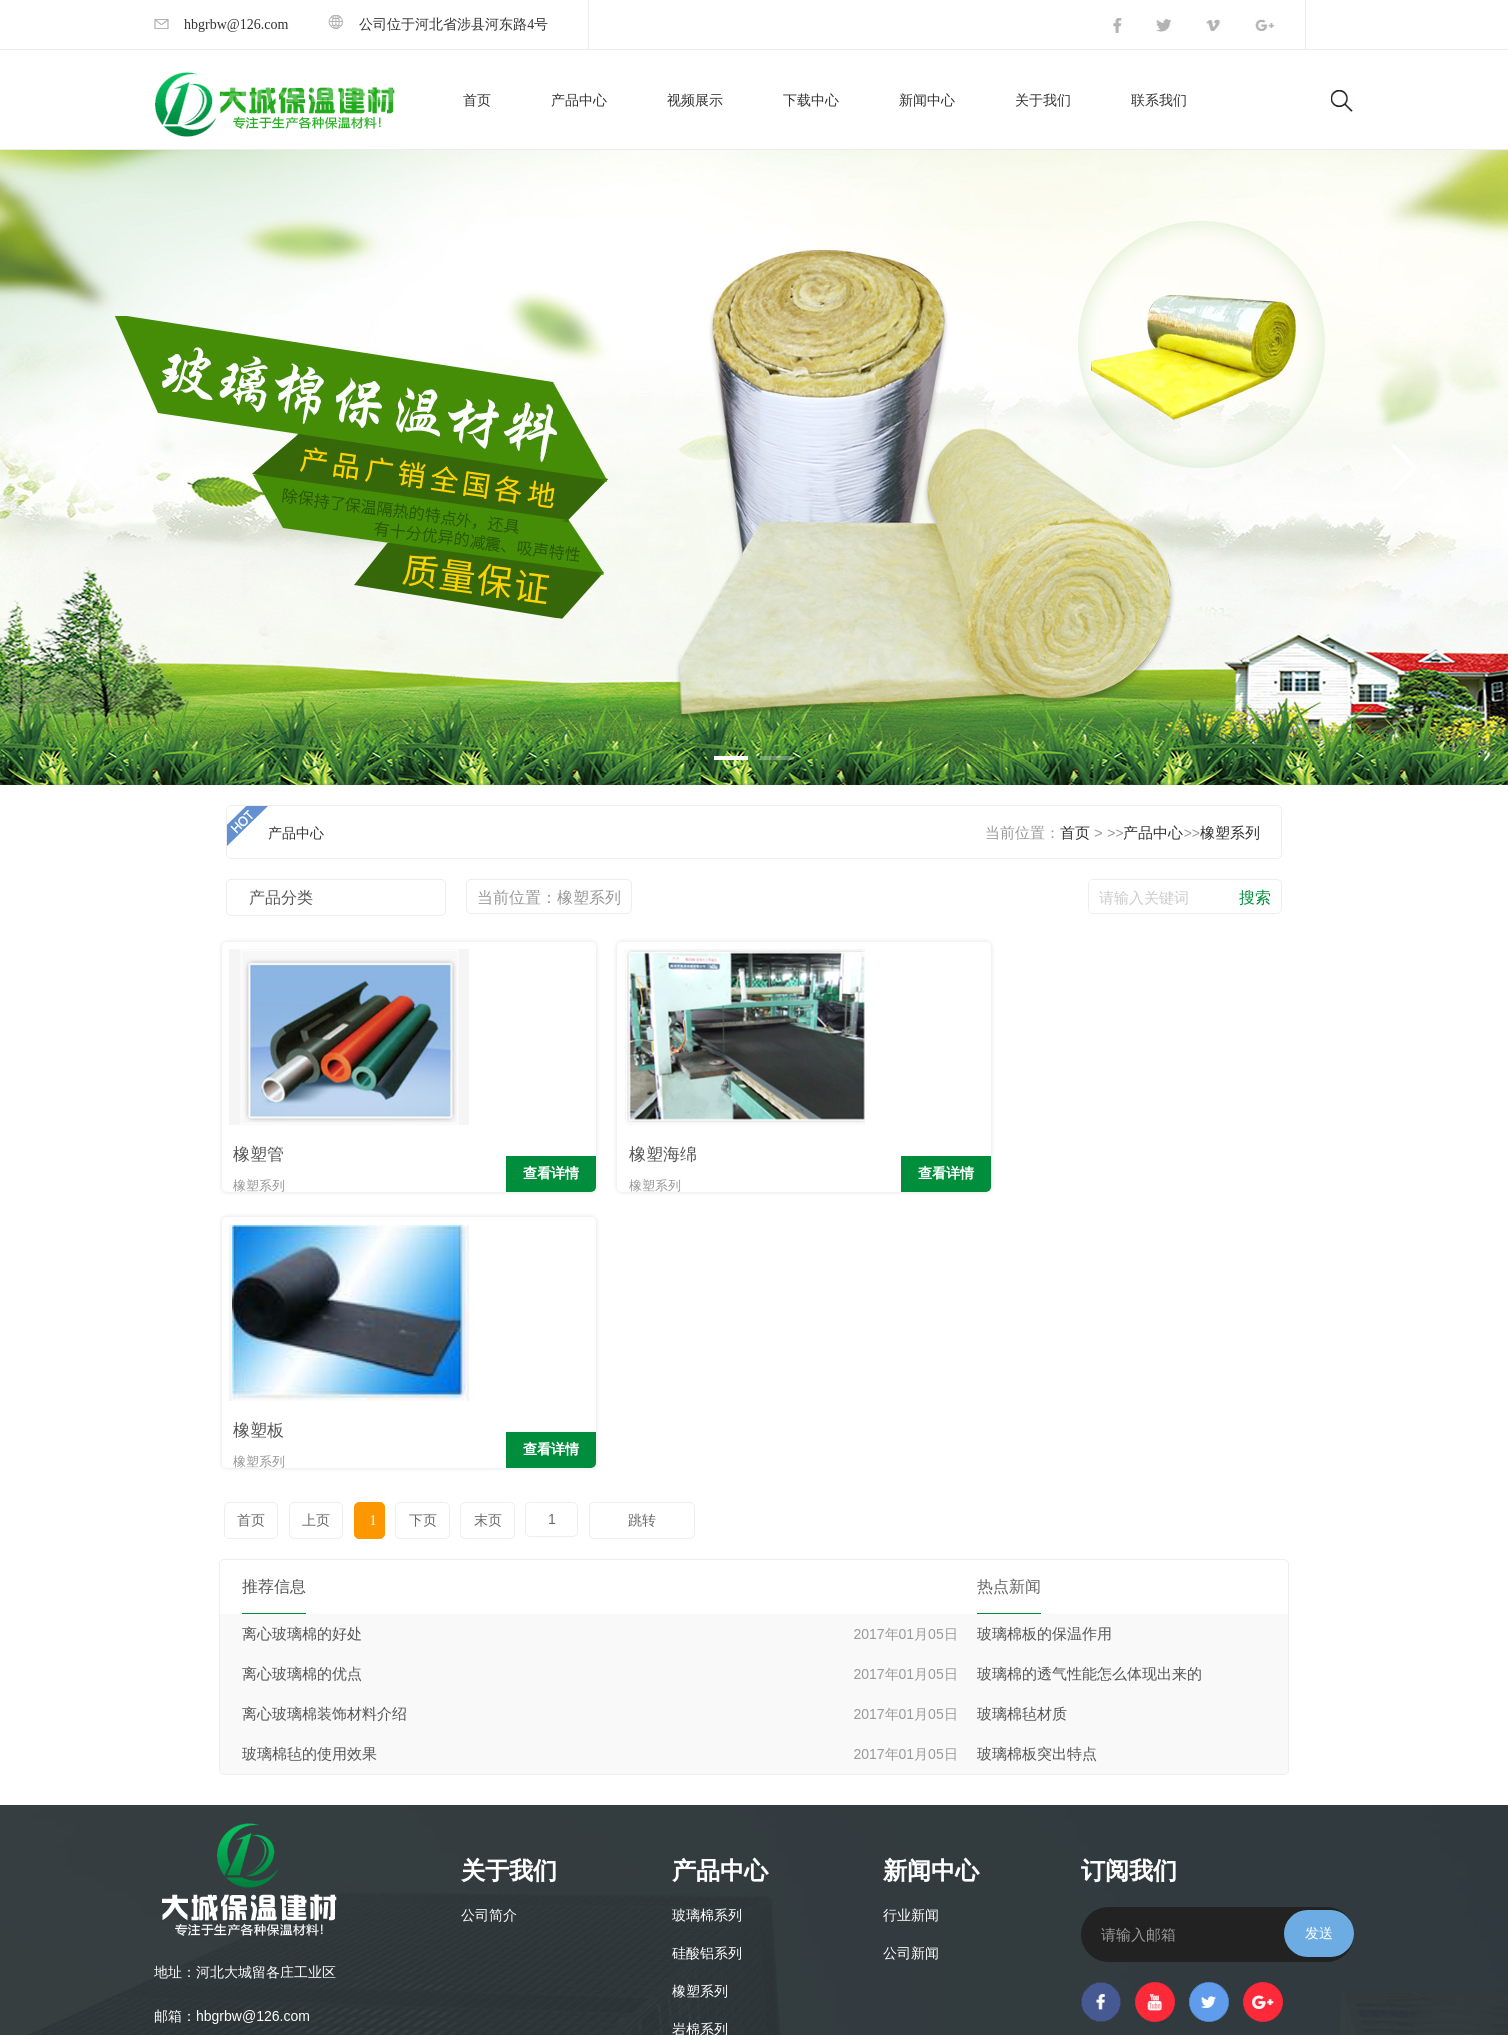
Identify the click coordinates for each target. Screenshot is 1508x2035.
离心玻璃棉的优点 (302, 1399)
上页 (311, 1245)
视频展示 (695, 100)
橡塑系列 (1230, 833)
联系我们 (1159, 100)
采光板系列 (707, 1792)
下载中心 (811, 100)
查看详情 (427, 1176)
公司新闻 (911, 1678)
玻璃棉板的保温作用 (1044, 1359)
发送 (1319, 1658)
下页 (407, 1245)
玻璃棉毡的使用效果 (309, 1479)
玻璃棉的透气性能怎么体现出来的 (1089, 1399)
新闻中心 (927, 100)
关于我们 (1043, 100)
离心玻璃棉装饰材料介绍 (324, 1439)
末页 (469, 1245)
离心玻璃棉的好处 (302, 1359)
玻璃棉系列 (707, 1640)
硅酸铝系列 (707, 1678)
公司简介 (489, 1640)
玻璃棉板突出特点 (1037, 1479)
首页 (477, 100)
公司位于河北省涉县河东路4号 (438, 24)
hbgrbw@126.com (221, 24)
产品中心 (579, 100)
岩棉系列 (700, 1754)
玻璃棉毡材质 (1022, 1439)
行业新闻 (911, 1640)
